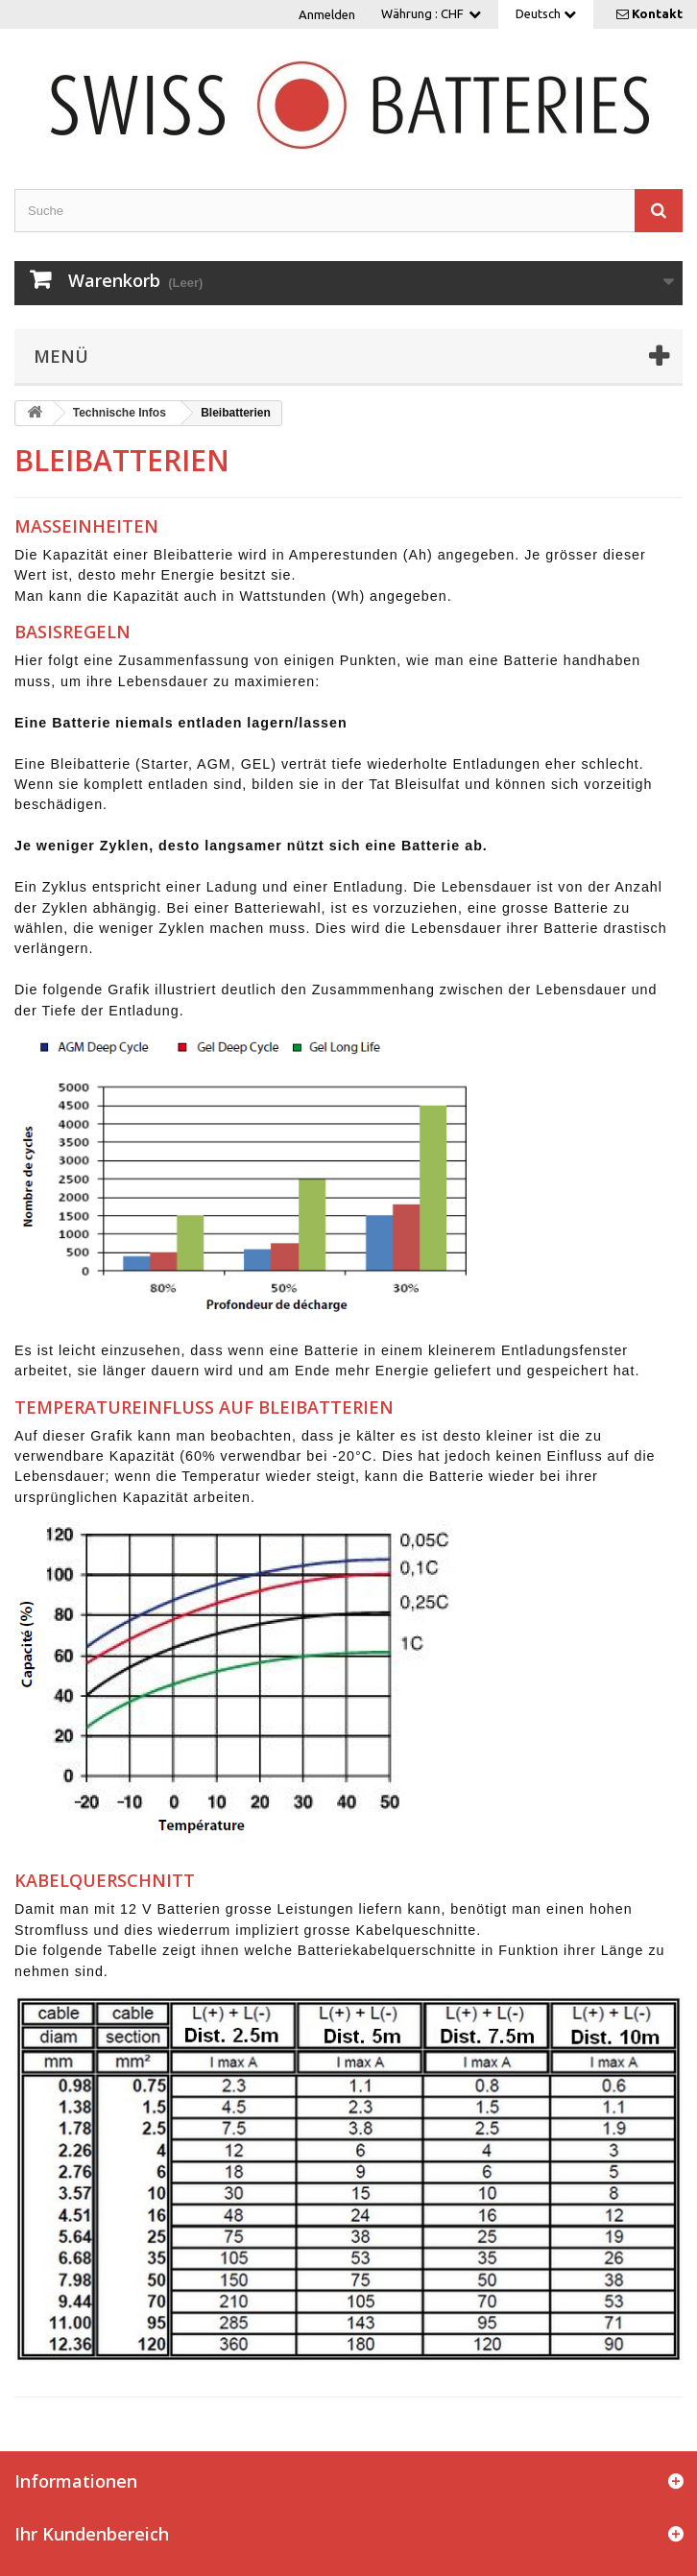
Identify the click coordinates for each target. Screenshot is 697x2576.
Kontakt (657, 13)
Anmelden (327, 14)
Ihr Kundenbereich (91, 2533)
